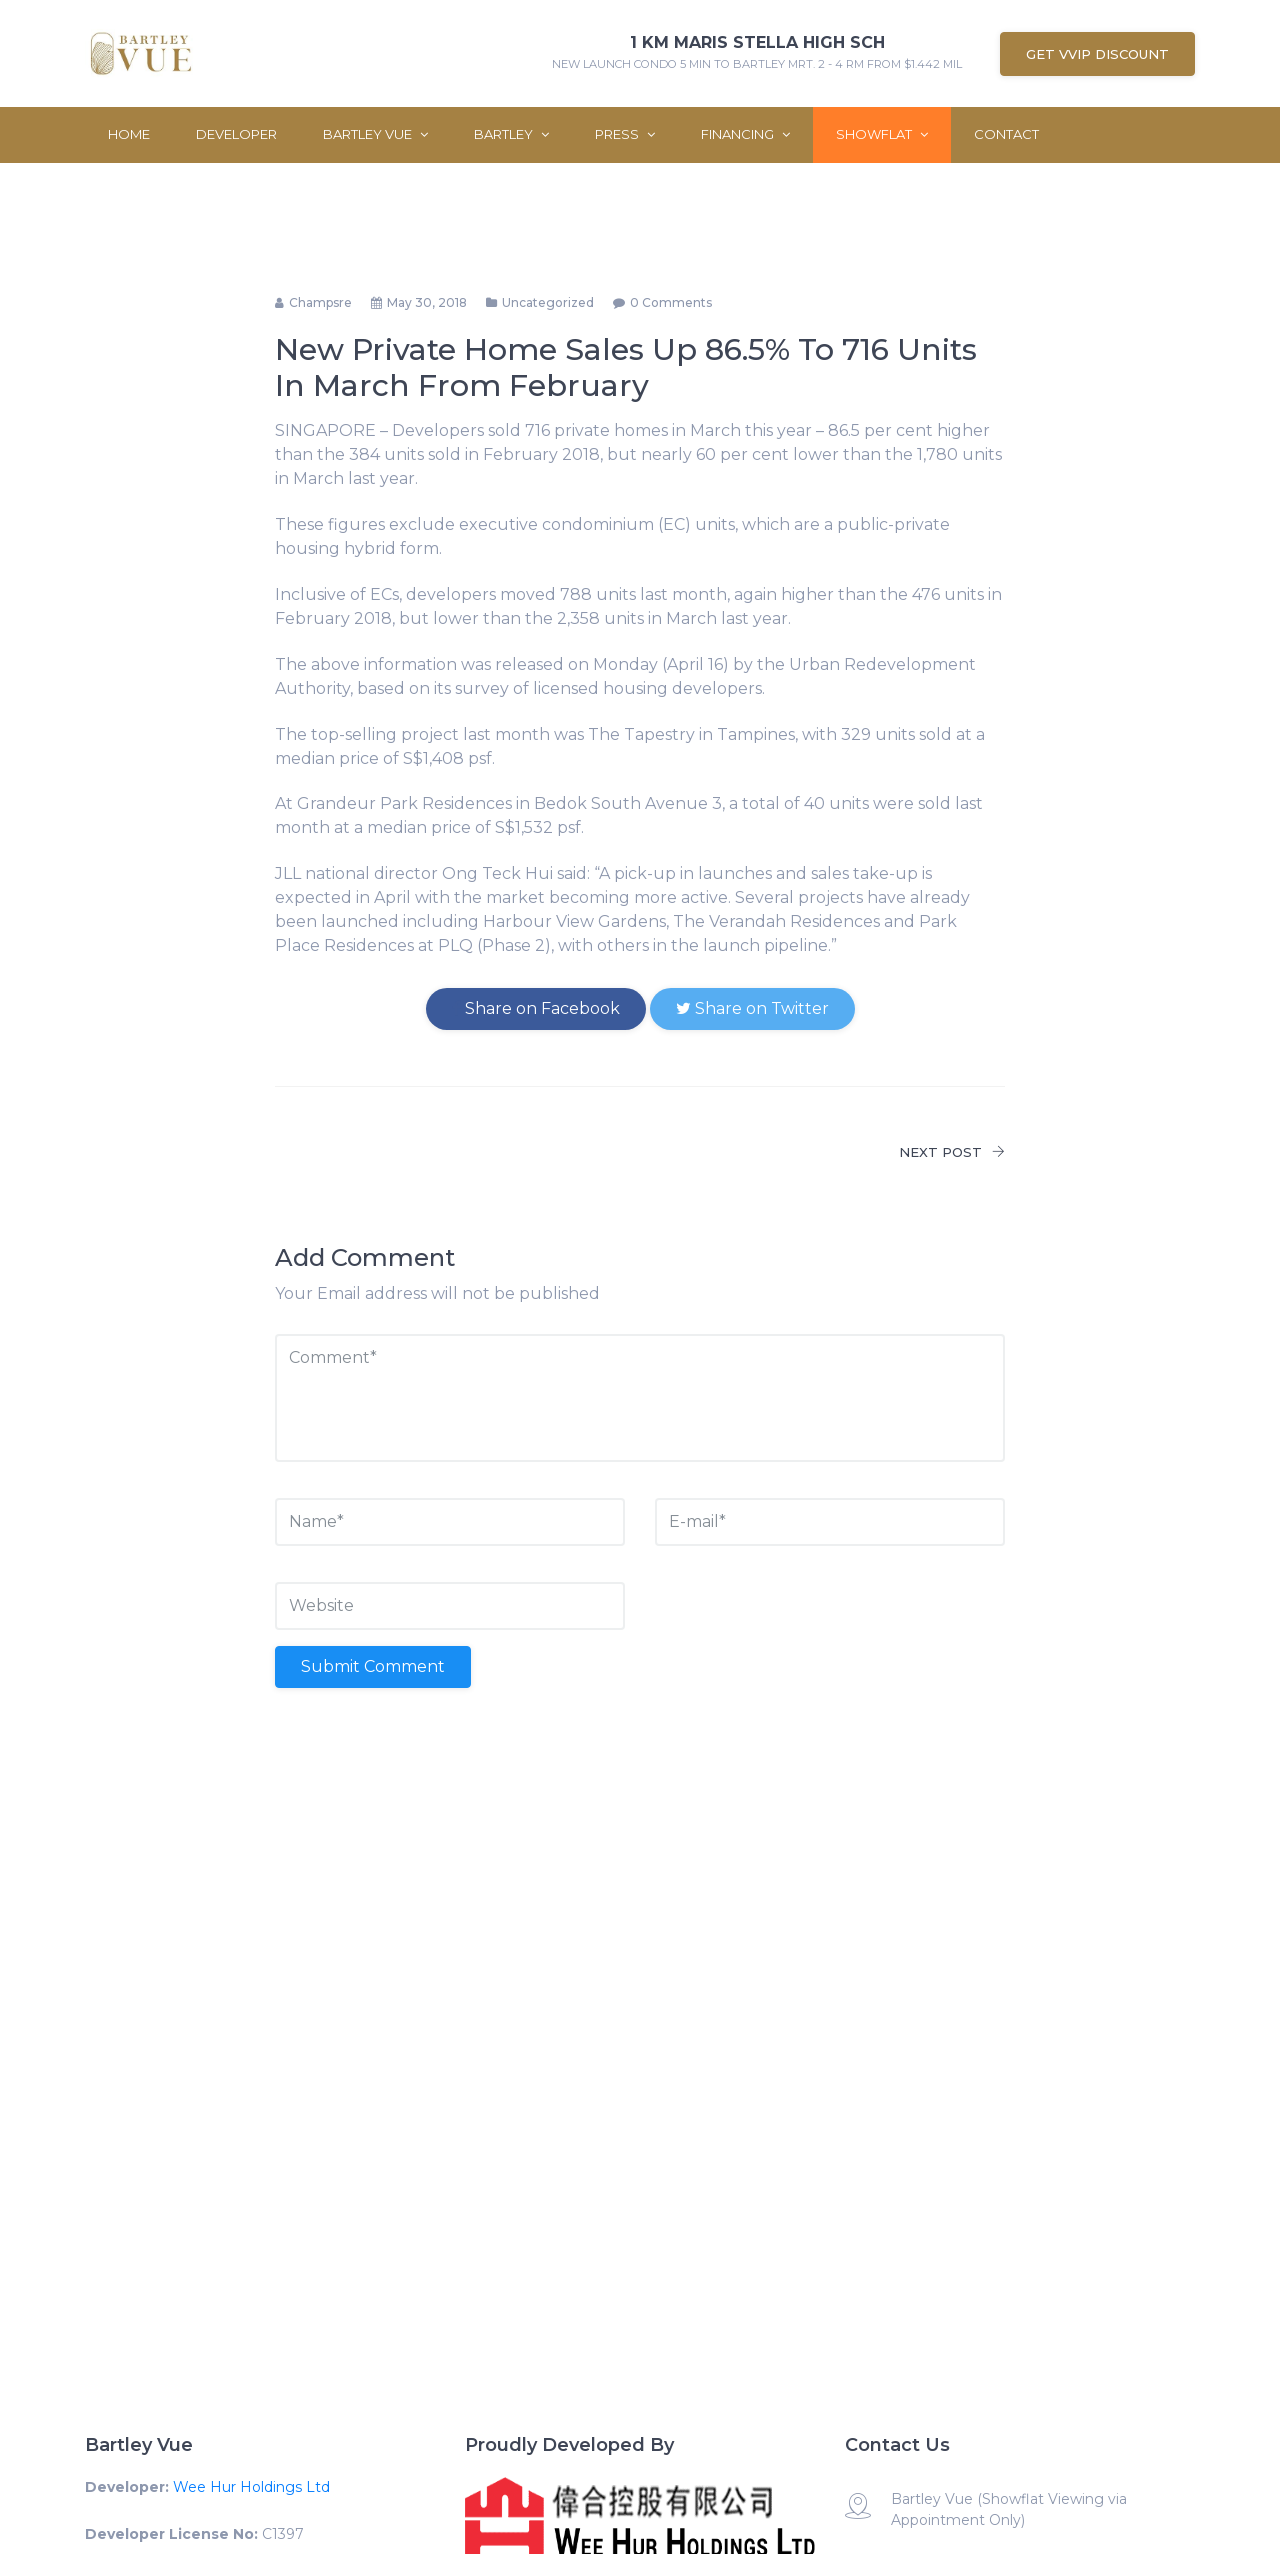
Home (129, 134)
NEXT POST (952, 1152)
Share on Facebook (536, 1008)
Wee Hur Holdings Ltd (251, 2487)
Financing (745, 134)
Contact (1006, 134)
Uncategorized (548, 302)
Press (625, 134)
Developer (236, 134)
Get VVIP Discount (1097, 54)
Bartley (511, 134)
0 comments (671, 302)
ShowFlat (882, 134)
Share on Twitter (752, 1008)
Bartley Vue (375, 134)
